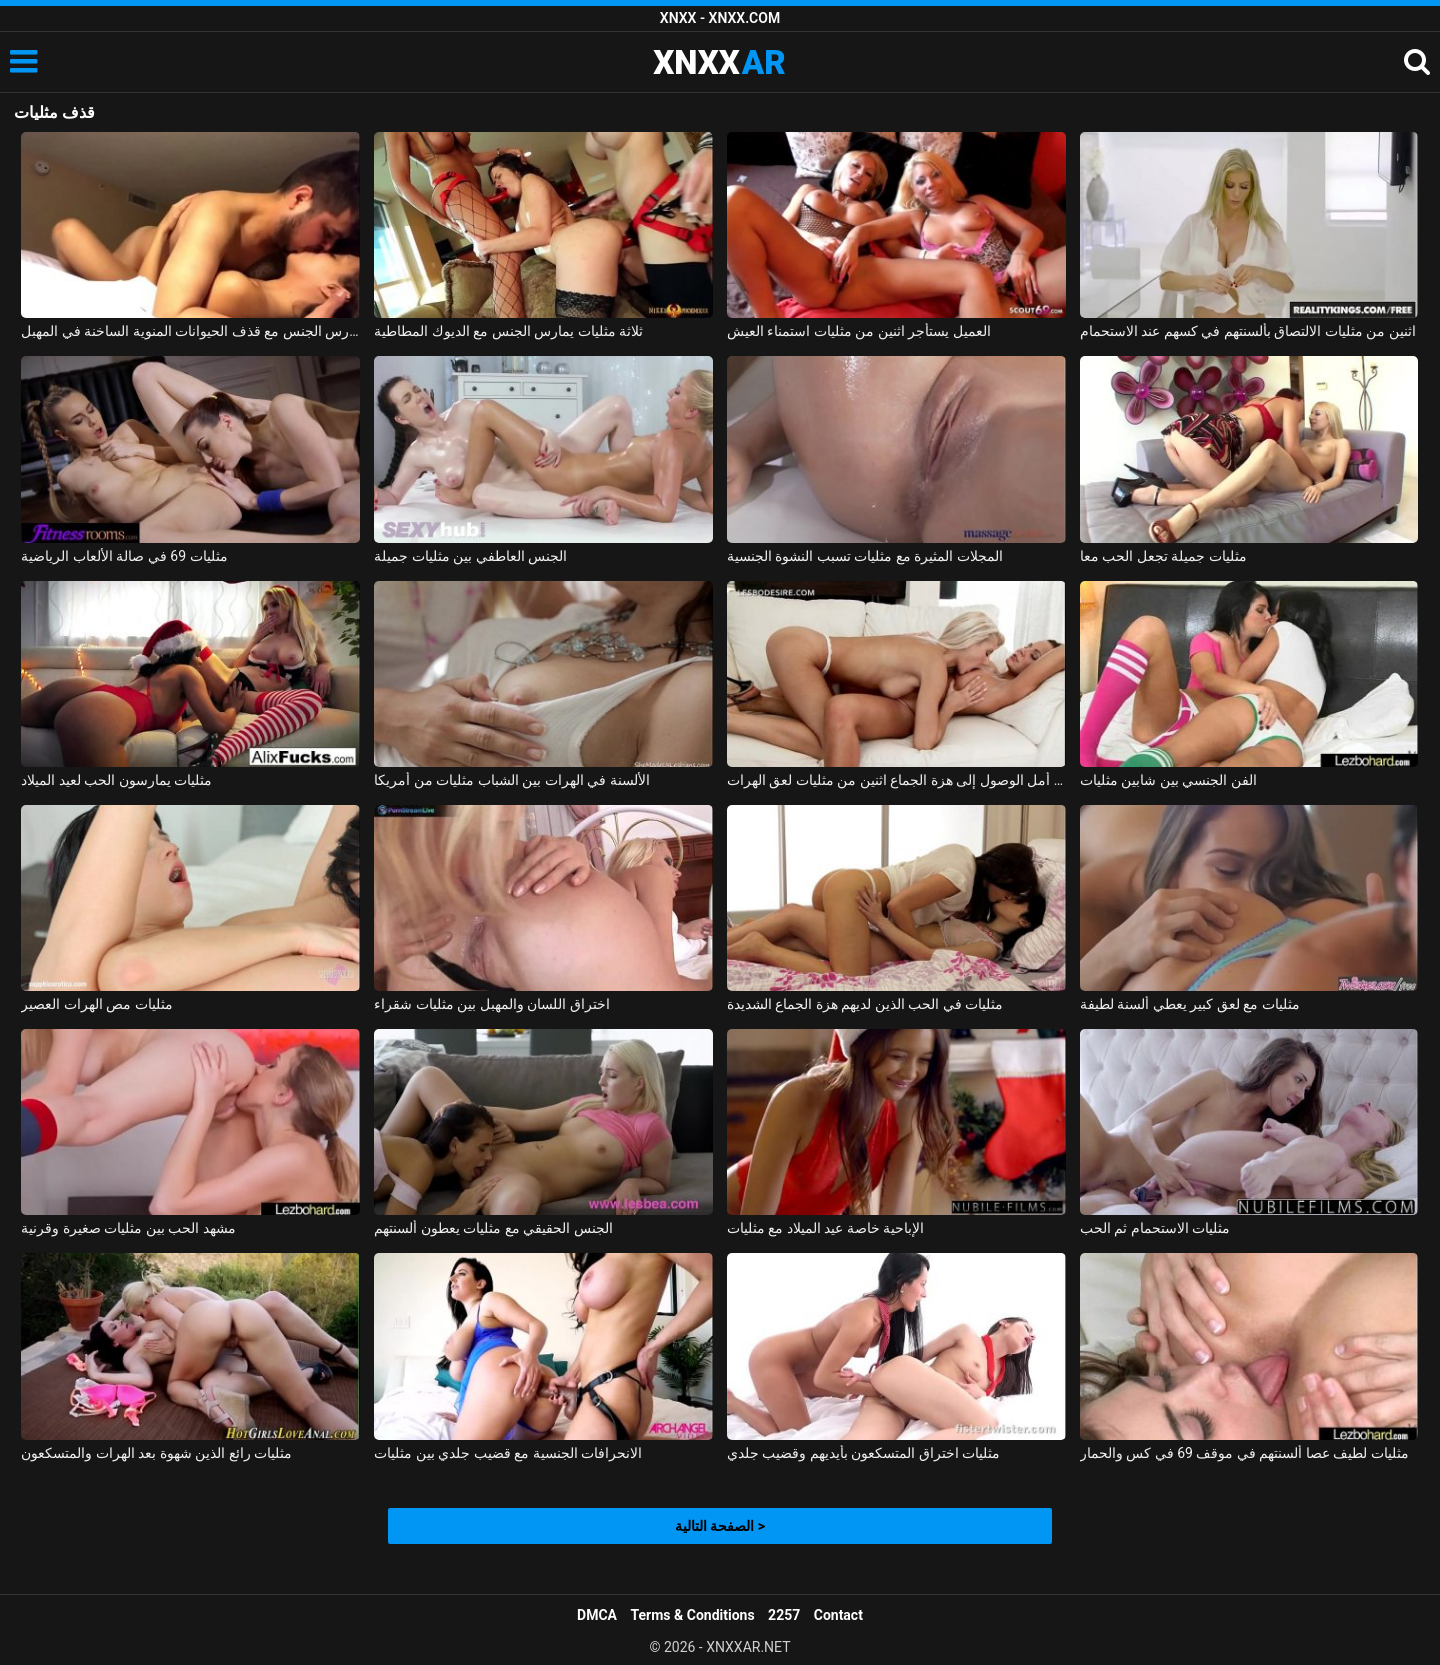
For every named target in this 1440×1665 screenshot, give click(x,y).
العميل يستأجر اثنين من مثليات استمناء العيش (859, 331)
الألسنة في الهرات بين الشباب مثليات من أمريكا (511, 780)
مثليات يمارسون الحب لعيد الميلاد (116, 780)
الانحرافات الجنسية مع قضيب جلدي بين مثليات (508, 1453)
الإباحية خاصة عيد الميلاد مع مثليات (825, 1228)
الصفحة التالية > (720, 1526)
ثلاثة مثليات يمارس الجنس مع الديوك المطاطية (508, 331)
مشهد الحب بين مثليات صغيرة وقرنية (128, 1228)
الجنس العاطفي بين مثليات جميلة (470, 556)
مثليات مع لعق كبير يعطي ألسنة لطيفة (1190, 1004)
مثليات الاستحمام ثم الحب (1155, 1228)
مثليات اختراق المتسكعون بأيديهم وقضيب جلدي (863, 1453)
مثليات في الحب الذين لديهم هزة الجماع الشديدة (865, 1004)
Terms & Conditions (693, 1615)
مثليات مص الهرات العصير (96, 1004)
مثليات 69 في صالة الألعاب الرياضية (124, 556)
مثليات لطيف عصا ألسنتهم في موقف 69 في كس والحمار (1244, 1453)
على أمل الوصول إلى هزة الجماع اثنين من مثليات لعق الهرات (896, 780)
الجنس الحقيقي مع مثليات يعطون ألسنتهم (493, 1228)
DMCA (597, 1615)
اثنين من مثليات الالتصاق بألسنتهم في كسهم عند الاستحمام (1248, 331)
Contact (838, 1615)
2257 (784, 1615)
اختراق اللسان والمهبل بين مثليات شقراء (491, 1004)
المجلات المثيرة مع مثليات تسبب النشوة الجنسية (865, 556)
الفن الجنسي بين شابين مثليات (1168, 780)
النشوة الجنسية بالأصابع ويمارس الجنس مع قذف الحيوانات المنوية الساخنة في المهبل (190, 331)
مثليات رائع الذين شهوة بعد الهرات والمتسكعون (156, 1453)
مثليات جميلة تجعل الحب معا (1163, 556)
